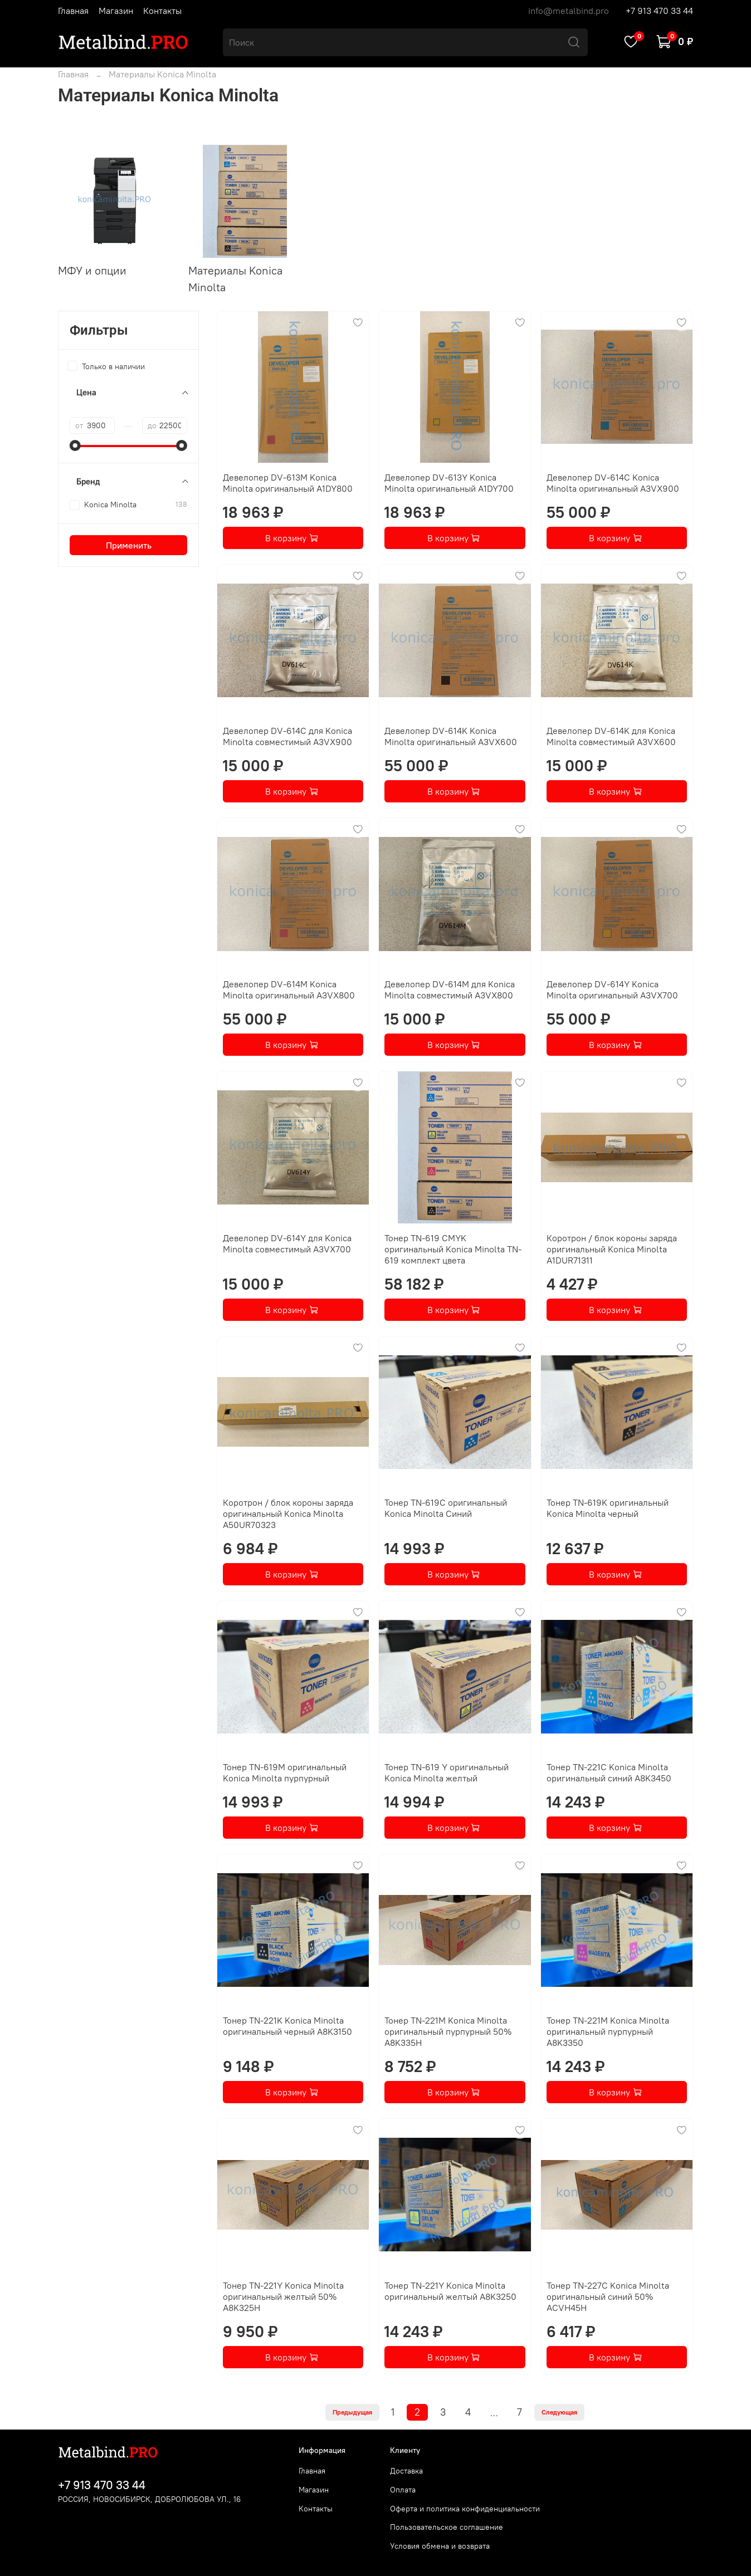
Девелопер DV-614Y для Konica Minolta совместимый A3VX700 (287, 1243)
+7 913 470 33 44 (659, 10)
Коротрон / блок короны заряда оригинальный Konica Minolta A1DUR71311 (612, 1249)
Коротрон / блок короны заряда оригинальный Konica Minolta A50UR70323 (288, 1513)
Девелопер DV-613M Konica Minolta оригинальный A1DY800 (288, 483)
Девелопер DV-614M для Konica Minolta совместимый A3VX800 (449, 989)
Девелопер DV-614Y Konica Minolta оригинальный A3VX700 (612, 989)
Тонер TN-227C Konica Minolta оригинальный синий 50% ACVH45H (608, 2296)
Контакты (162, 10)
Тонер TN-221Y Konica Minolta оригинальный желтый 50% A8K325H (283, 2296)
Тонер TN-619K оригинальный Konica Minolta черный (608, 1508)
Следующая (559, 2412)
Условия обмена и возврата (440, 2546)
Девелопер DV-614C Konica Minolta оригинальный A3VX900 (613, 483)
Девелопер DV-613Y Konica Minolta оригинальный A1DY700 (449, 483)
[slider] (75, 445)
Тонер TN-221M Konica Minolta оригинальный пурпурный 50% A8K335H (447, 2031)
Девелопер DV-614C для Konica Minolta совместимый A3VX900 (287, 736)
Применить (129, 545)
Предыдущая (352, 2412)
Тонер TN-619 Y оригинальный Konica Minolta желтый (446, 1772)
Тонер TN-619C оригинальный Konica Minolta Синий (445, 1508)
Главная (73, 10)
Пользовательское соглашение (446, 2527)
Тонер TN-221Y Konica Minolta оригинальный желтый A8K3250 (450, 2291)
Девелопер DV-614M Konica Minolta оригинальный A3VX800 (289, 989)
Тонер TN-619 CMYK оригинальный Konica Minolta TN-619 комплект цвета (452, 1249)
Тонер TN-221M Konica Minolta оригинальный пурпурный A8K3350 (608, 2031)
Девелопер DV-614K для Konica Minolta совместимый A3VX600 (611, 736)
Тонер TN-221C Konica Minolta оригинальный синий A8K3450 (609, 1772)
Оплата (403, 2490)
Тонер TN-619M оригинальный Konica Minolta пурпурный (285, 1772)
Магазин (116, 10)
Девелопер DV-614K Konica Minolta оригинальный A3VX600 (450, 736)
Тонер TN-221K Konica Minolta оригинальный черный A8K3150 (287, 2026)
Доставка (406, 2471)
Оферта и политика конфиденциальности (465, 2509)
